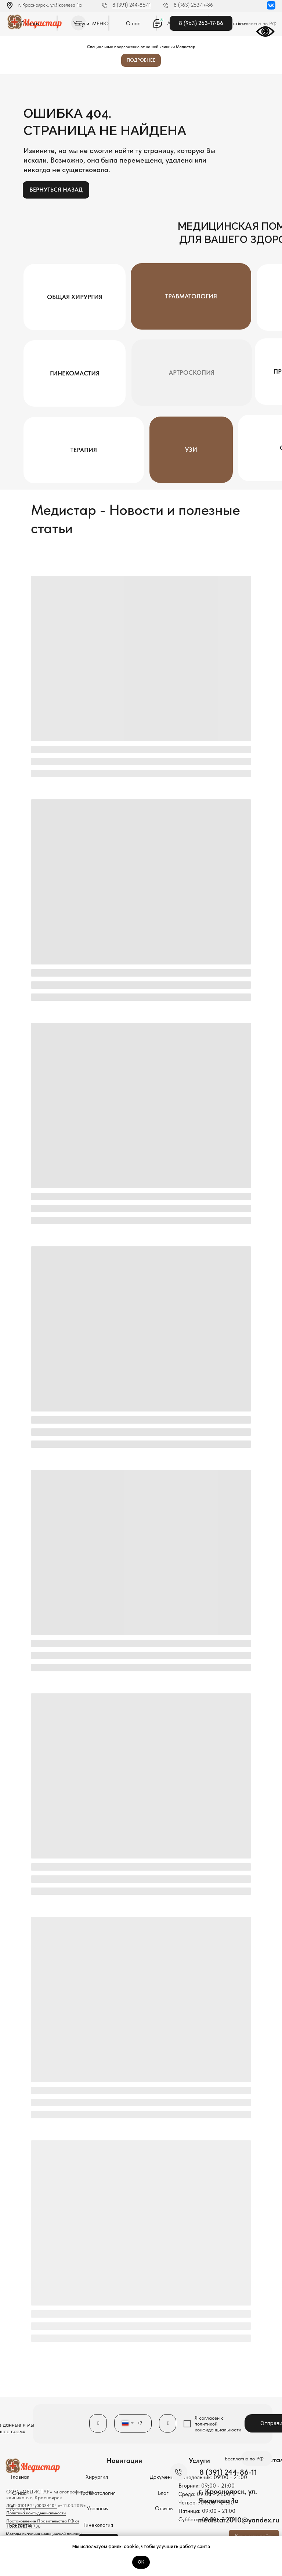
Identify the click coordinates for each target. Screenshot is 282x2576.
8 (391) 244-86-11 (131, 5)
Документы (163, 2477)
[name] (98, 2423)
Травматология (191, 296)
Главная (30, 23)
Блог (163, 2493)
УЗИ (191, 449)
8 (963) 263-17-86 (193, 5)
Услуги (81, 23)
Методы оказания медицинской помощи (44, 2533)
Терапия (83, 450)
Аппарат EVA (183, 23)
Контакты (236, 23)
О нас (133, 23)
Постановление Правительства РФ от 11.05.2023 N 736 (42, 2523)
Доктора (20, 2508)
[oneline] (168, 2423)
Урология (98, 2508)
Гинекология (98, 2525)
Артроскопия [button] (191, 372)
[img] (271, 5)
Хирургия (97, 2477)
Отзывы (164, 2508)
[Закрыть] (274, 41)
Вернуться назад (56, 189)
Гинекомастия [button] (75, 373)
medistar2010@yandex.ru (238, 2519)
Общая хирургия (74, 297)
